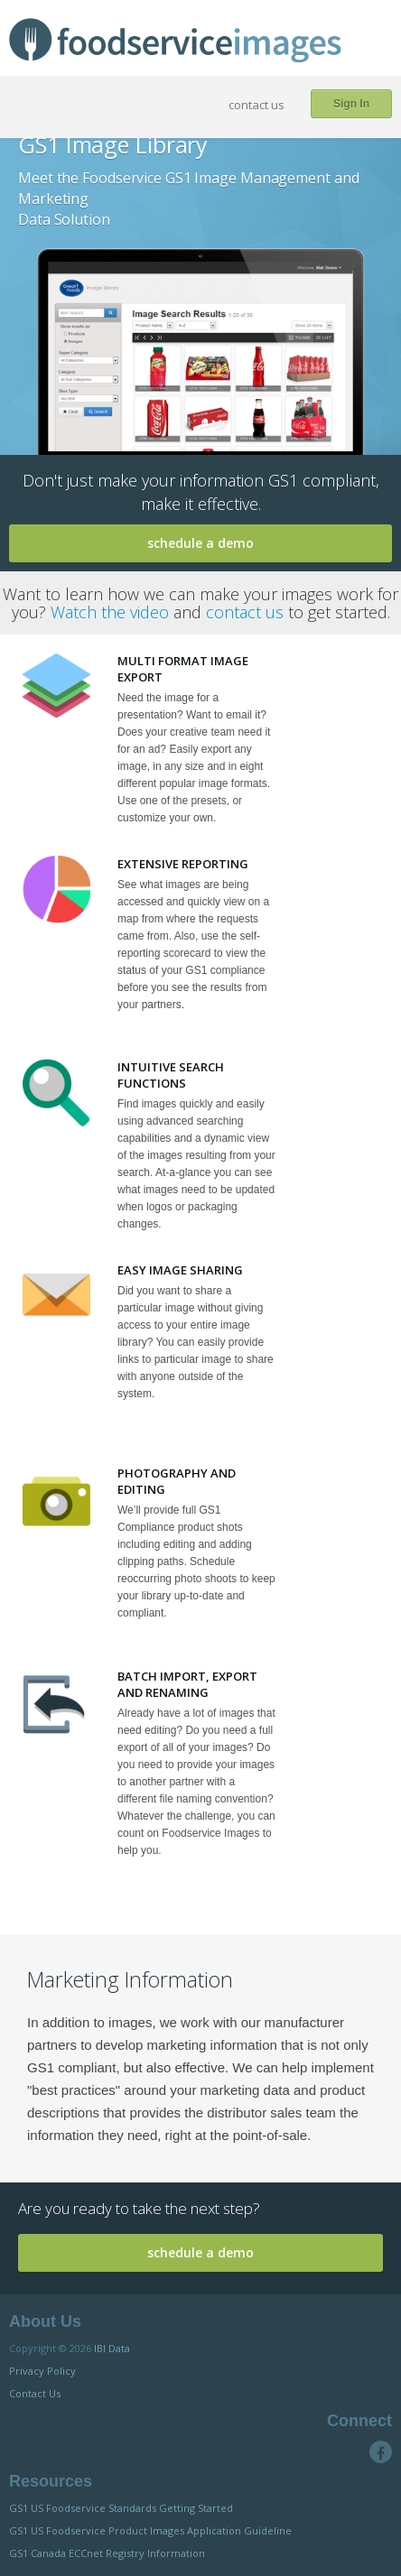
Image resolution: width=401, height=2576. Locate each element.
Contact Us (35, 2393)
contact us (256, 105)
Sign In (351, 103)
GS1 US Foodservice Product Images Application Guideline (150, 2530)
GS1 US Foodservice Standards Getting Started (121, 2508)
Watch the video (110, 612)
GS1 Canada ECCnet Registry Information (107, 2553)
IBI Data (112, 2348)
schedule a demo (200, 542)
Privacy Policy (42, 2370)
